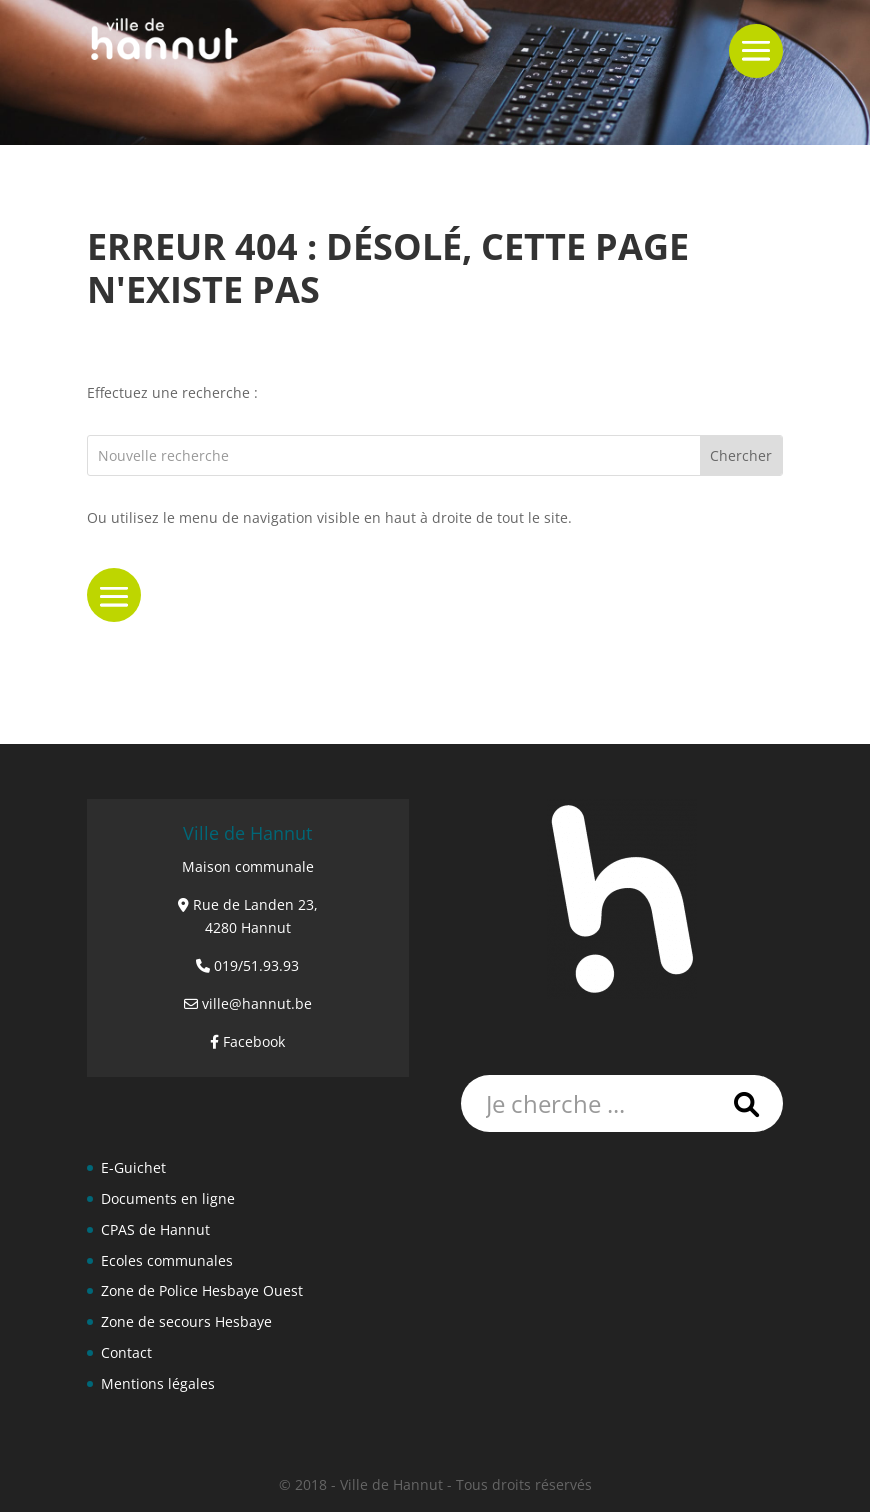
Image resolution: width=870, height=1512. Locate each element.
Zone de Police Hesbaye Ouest (202, 1290)
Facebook (254, 1041)
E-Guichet (133, 1167)
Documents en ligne (168, 1198)
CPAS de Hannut (155, 1229)
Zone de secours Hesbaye (186, 1321)
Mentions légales (158, 1383)
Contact (126, 1352)
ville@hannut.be (257, 1003)
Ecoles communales (167, 1260)
